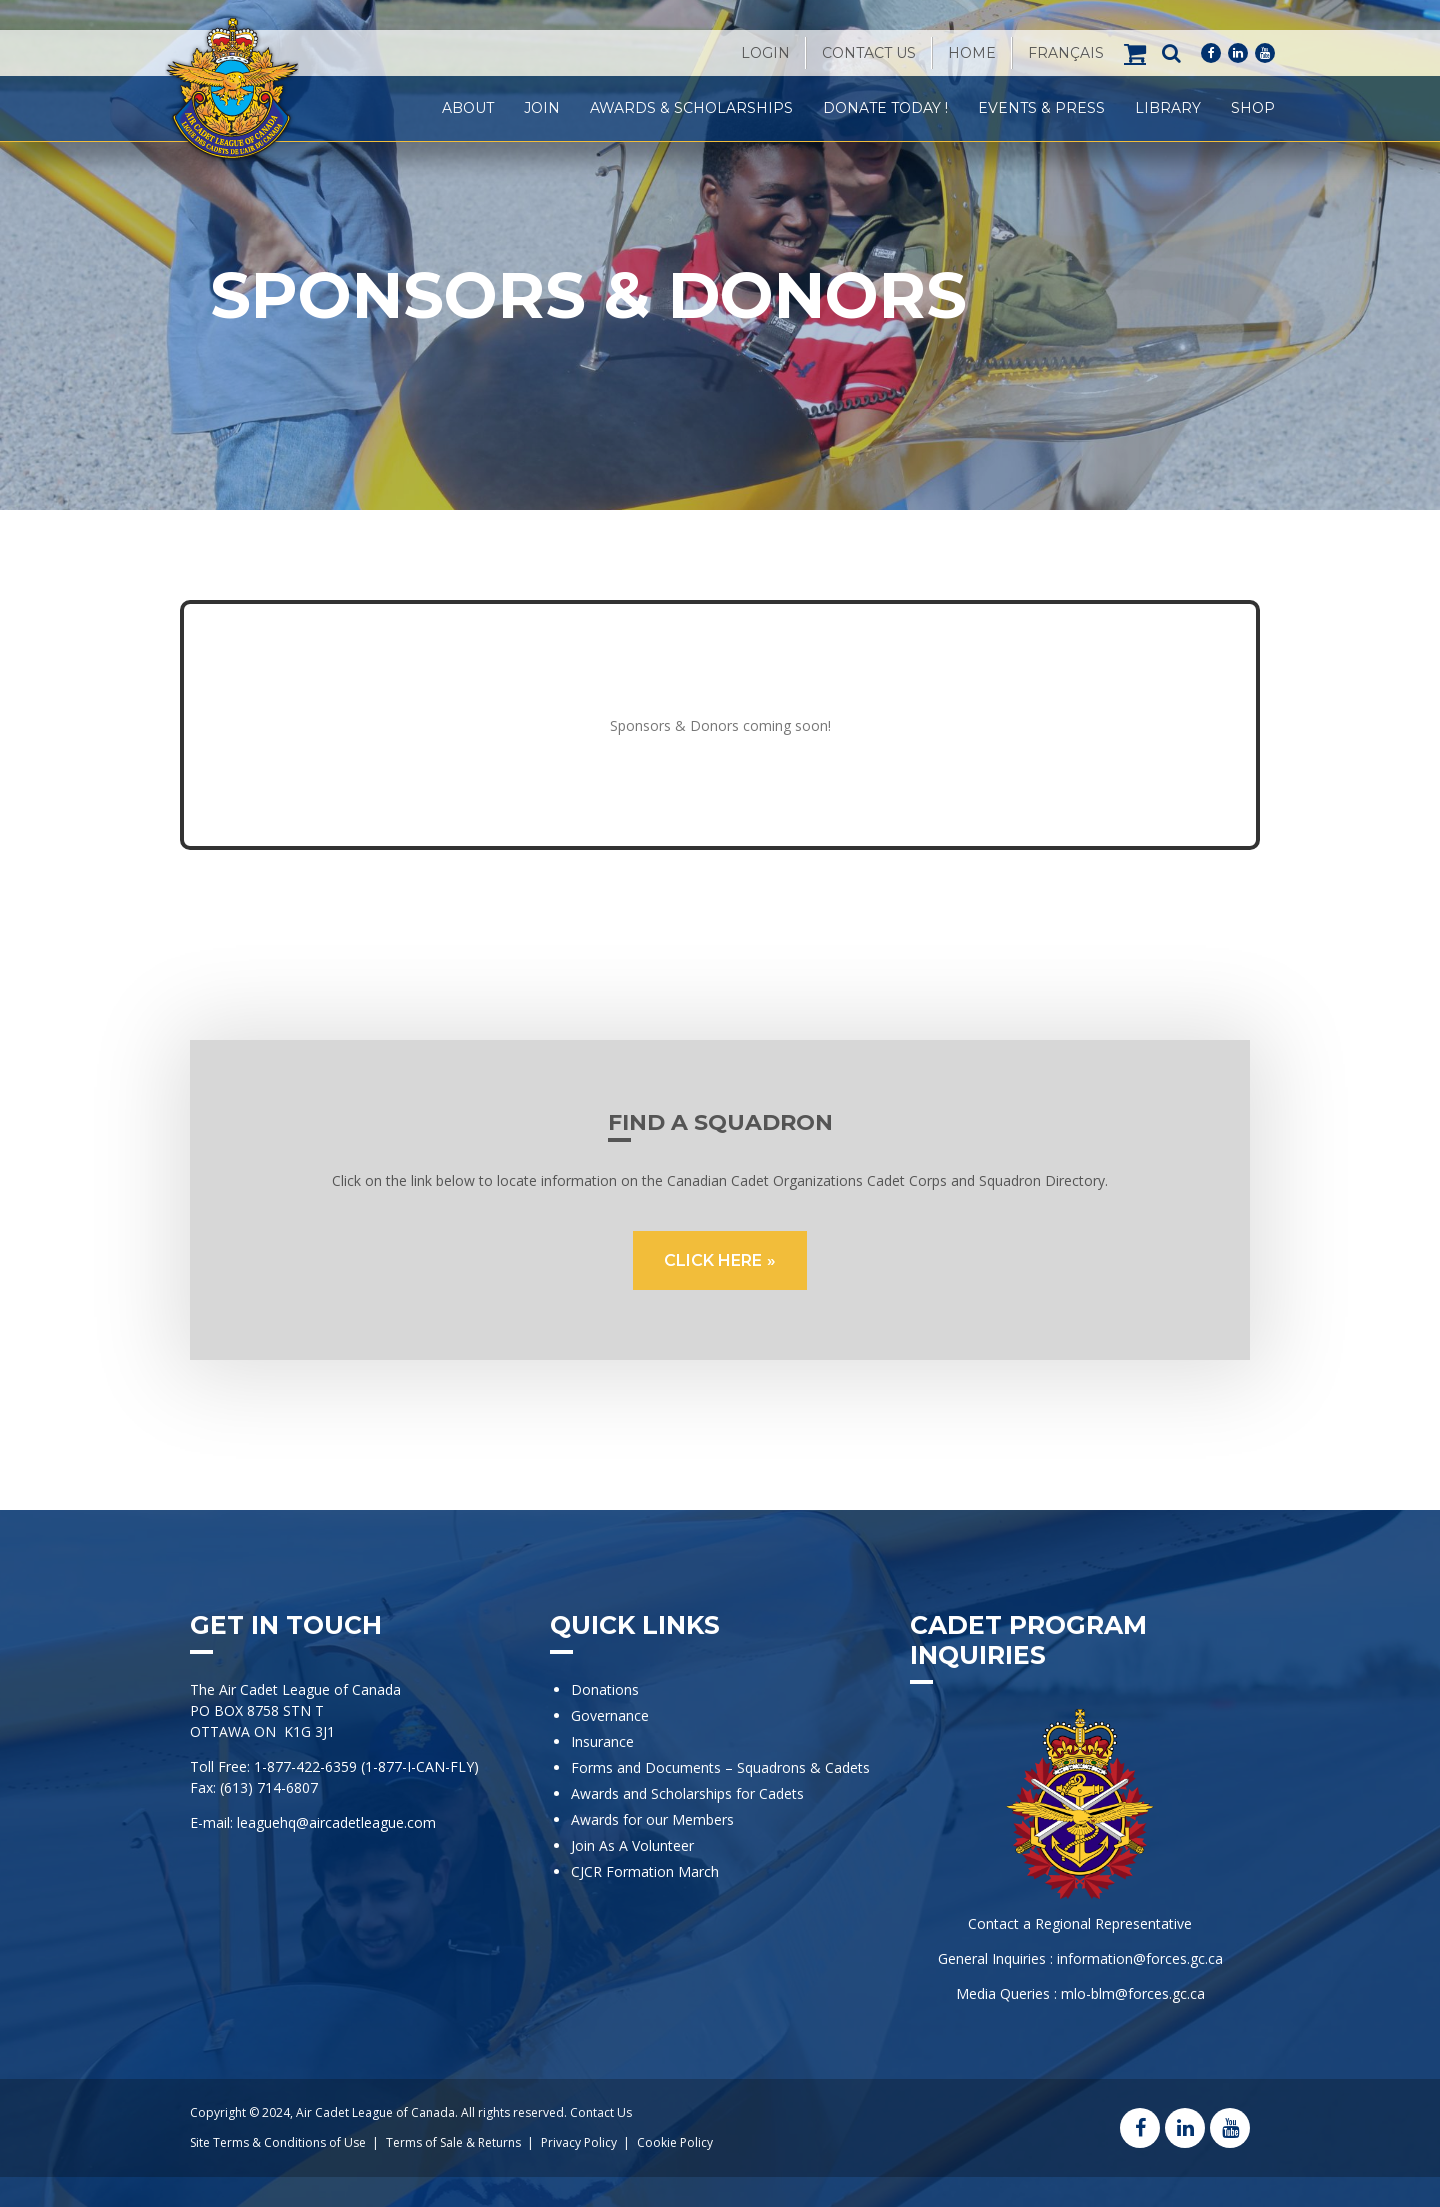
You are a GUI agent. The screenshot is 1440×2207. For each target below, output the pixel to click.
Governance (610, 1715)
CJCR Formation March (645, 1871)
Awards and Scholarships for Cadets (687, 1793)
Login (765, 53)
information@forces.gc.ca (1140, 1958)
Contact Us (869, 53)
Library (1168, 108)
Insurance (602, 1741)
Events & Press (1041, 108)
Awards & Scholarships (691, 108)
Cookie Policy (675, 2142)
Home (972, 53)
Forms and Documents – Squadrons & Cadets (722, 1767)
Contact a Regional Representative (1080, 1923)
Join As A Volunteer (632, 1845)
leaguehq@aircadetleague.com (336, 1822)
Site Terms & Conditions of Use (278, 2142)
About (468, 108)
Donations (605, 1689)
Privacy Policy (579, 2142)
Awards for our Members (652, 1819)
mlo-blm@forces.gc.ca (1133, 1993)
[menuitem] (1066, 53)
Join (542, 108)
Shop (1253, 108)
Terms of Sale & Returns (453, 2142)
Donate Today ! (885, 108)
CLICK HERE (713, 1260)
